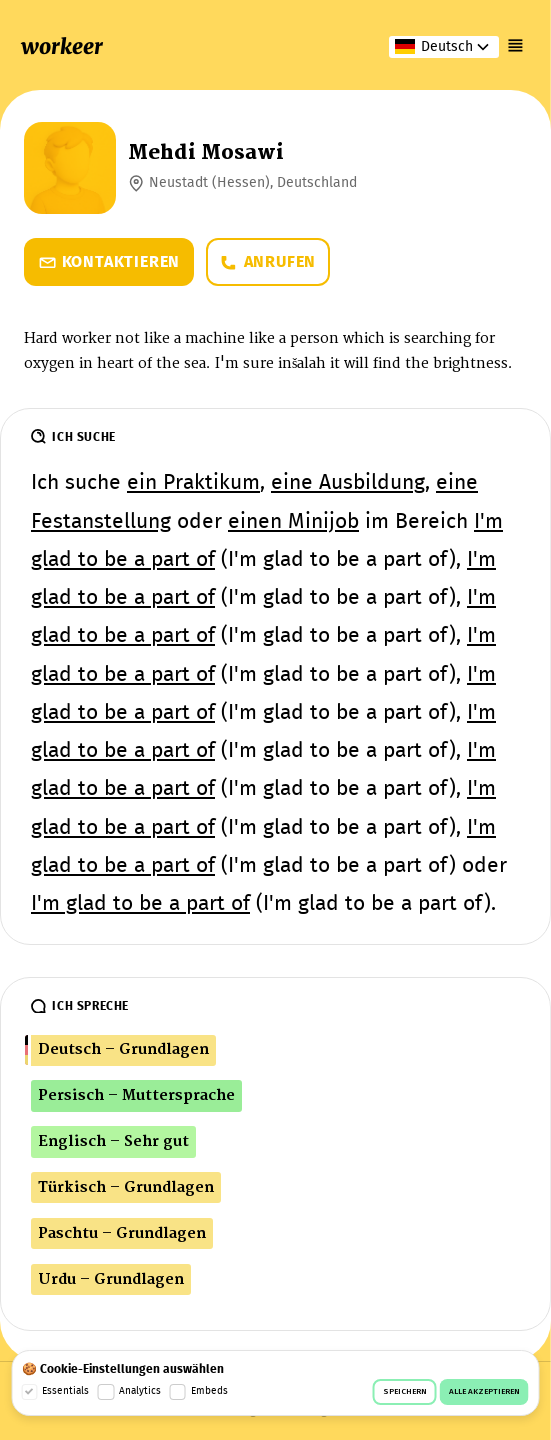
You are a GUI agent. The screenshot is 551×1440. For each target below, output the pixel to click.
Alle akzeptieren (484, 1392)
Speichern (405, 1392)
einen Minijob (293, 522)
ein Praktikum (193, 483)
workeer (62, 46)
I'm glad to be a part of (140, 904)
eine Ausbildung (348, 483)
